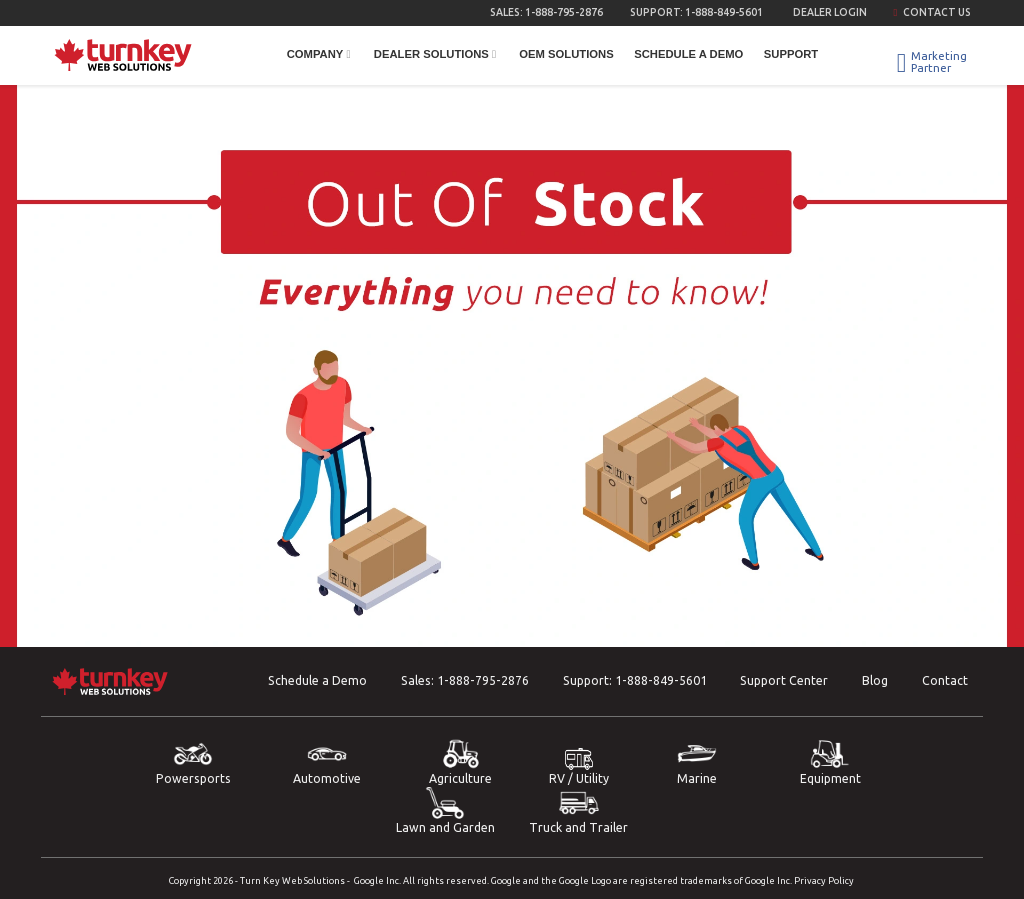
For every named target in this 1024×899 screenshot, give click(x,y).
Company (320, 54)
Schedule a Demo (688, 54)
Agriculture (461, 761)
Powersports (193, 761)
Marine (697, 761)
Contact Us (931, 12)
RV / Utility (579, 766)
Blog (875, 680)
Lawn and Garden (445, 810)
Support (791, 54)
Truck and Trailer (579, 810)
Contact (945, 680)
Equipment (830, 761)
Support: (696, 12)
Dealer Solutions (436, 54)
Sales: (546, 12)
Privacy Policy (824, 880)
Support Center (784, 680)
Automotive (327, 761)
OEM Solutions (566, 54)
